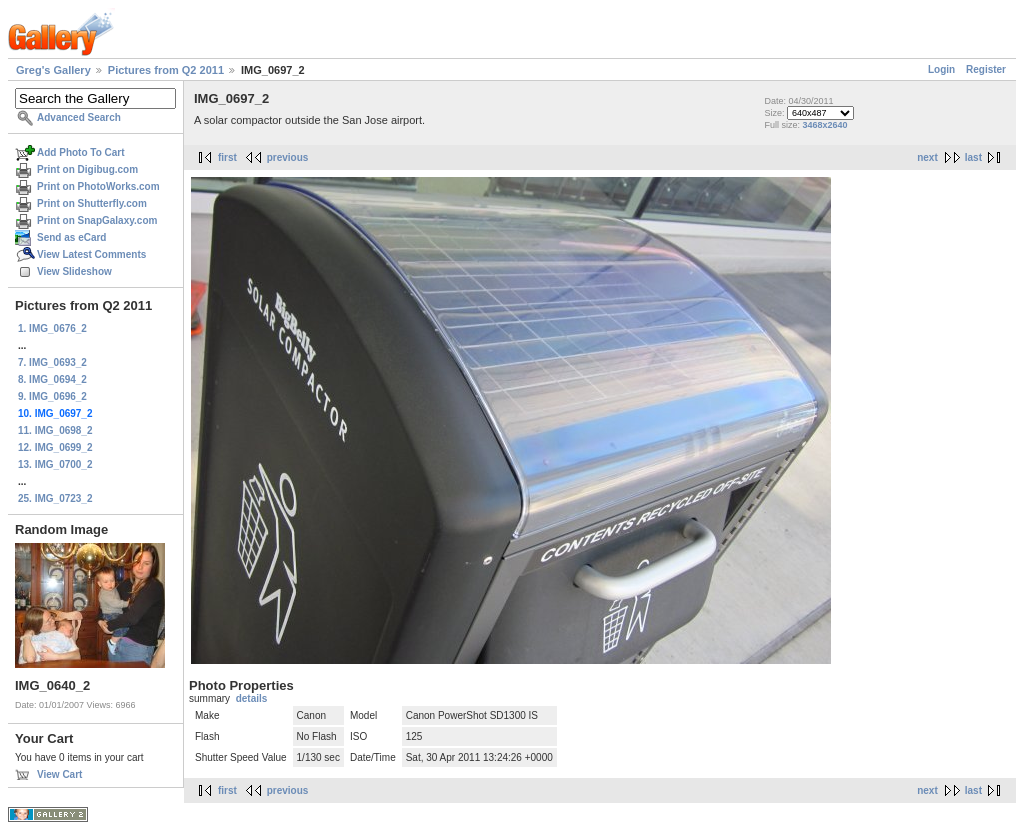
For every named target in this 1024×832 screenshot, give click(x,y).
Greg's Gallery (53, 70)
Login (941, 69)
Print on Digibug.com (87, 169)
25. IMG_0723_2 (55, 498)
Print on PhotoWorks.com (98, 186)
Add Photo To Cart (81, 152)
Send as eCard (71, 237)
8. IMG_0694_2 (52, 379)
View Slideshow (74, 271)
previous (288, 157)
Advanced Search (79, 117)
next (927, 157)
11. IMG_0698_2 (55, 430)
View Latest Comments (91, 254)
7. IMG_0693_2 (52, 362)
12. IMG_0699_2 (55, 447)
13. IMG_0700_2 (55, 464)
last (973, 157)
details (252, 698)
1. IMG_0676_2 (52, 328)
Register (986, 69)
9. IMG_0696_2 (52, 396)
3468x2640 (824, 125)
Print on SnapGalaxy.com (97, 220)
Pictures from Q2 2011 (166, 70)
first (227, 157)
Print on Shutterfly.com (92, 203)
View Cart (59, 774)
